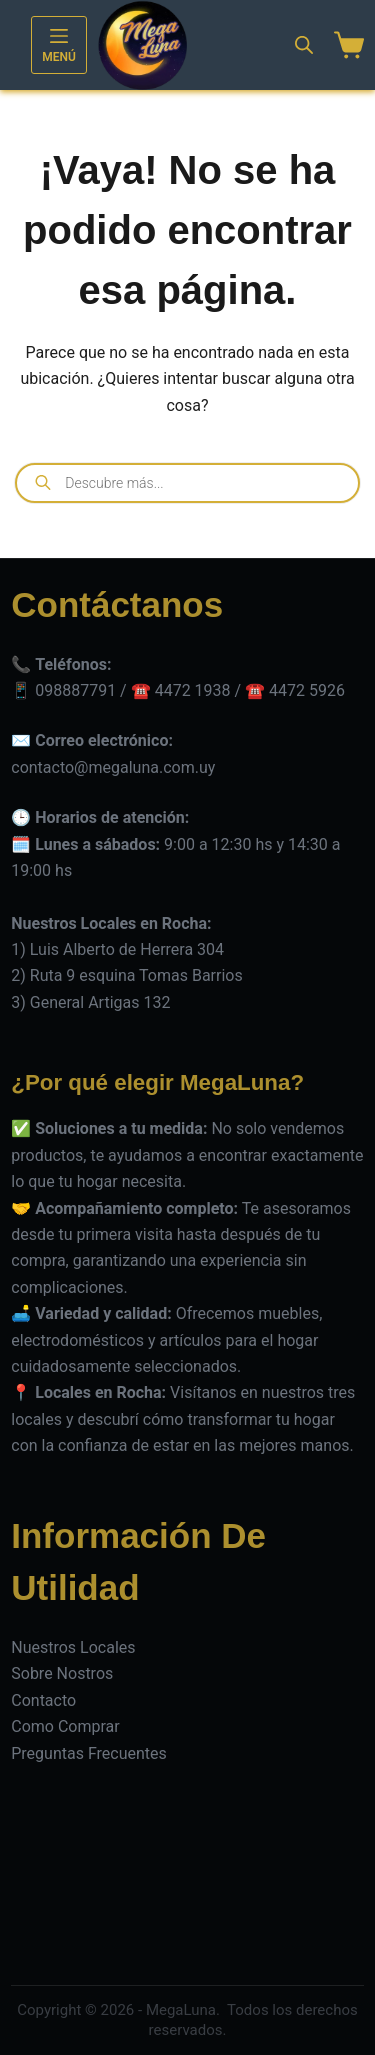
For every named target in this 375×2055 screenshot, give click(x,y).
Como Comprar (65, 1726)
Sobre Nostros (62, 1673)
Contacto (43, 1700)
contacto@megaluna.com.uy (113, 767)
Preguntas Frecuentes (89, 1753)
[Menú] (59, 45)
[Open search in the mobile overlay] (304, 45)
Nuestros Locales (73, 1647)
